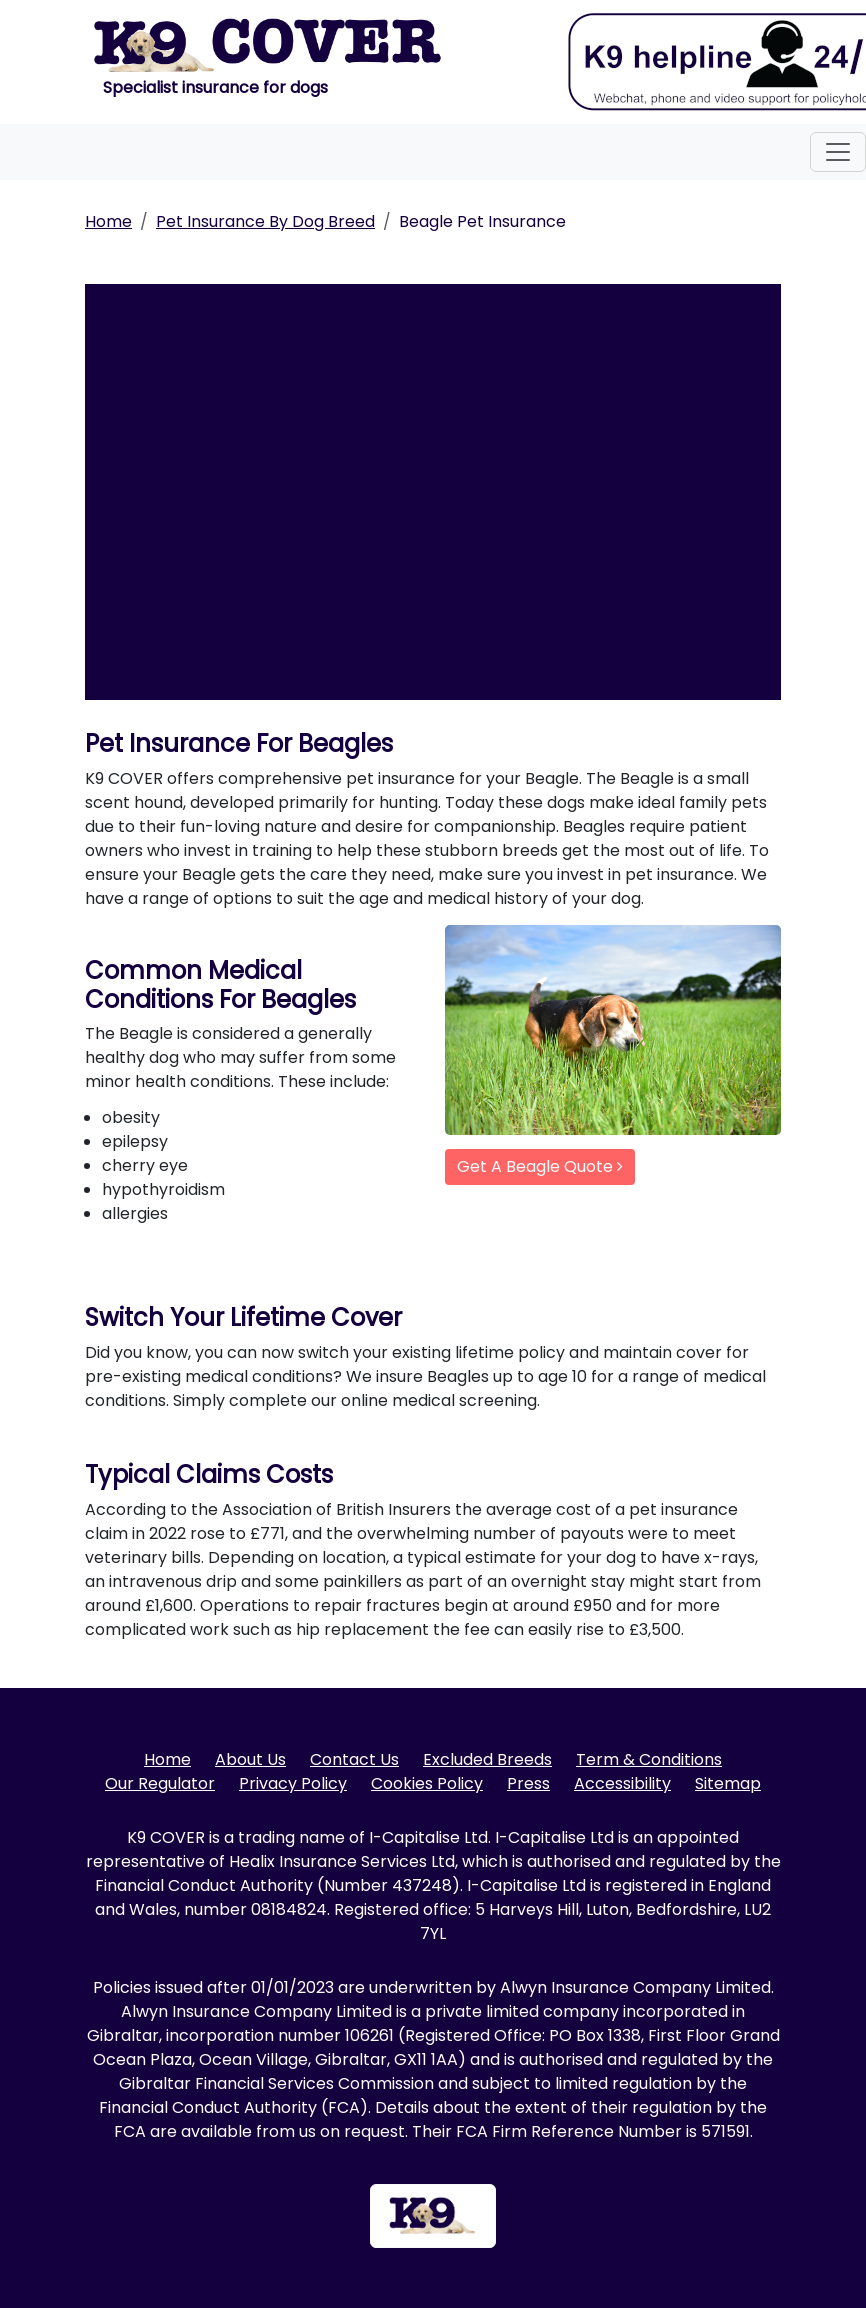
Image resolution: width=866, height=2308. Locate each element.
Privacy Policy (293, 1783)
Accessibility (622, 1783)
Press (528, 1783)
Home (108, 221)
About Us (250, 1759)
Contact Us (354, 1759)
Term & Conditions (649, 1759)
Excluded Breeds (487, 1759)
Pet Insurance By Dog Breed (265, 221)
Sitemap (728, 1783)
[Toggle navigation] (838, 152)
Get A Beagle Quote (540, 1166)
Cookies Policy (427, 1783)
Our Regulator (160, 1783)
